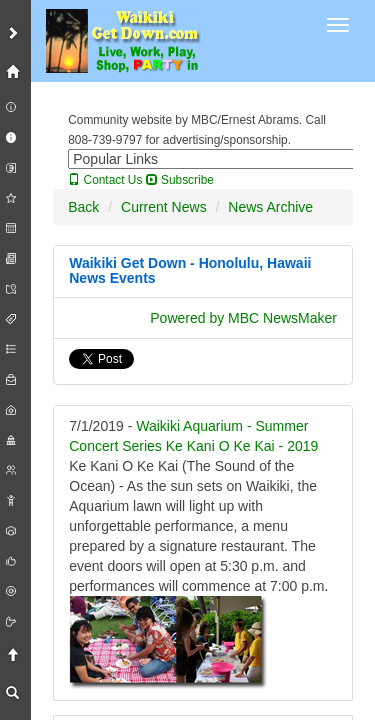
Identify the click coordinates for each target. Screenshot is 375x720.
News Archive (270, 207)
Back (83, 207)
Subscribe (180, 180)
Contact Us (105, 180)
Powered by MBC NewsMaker (243, 318)
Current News (164, 207)
